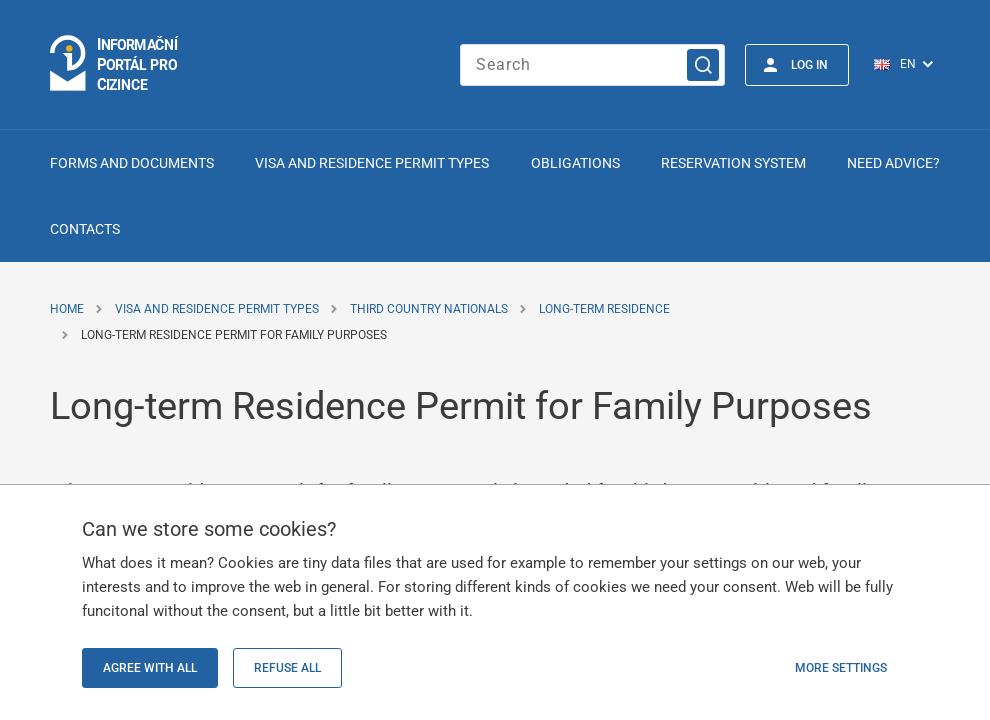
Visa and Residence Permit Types (372, 163)
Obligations (575, 163)
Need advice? (893, 163)
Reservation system (733, 163)
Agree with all (150, 668)
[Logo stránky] (115, 64)
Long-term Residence (604, 309)
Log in (809, 65)
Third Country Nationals (429, 309)
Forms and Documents (132, 163)
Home (67, 309)
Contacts (85, 229)
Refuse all (287, 668)
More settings (841, 668)
